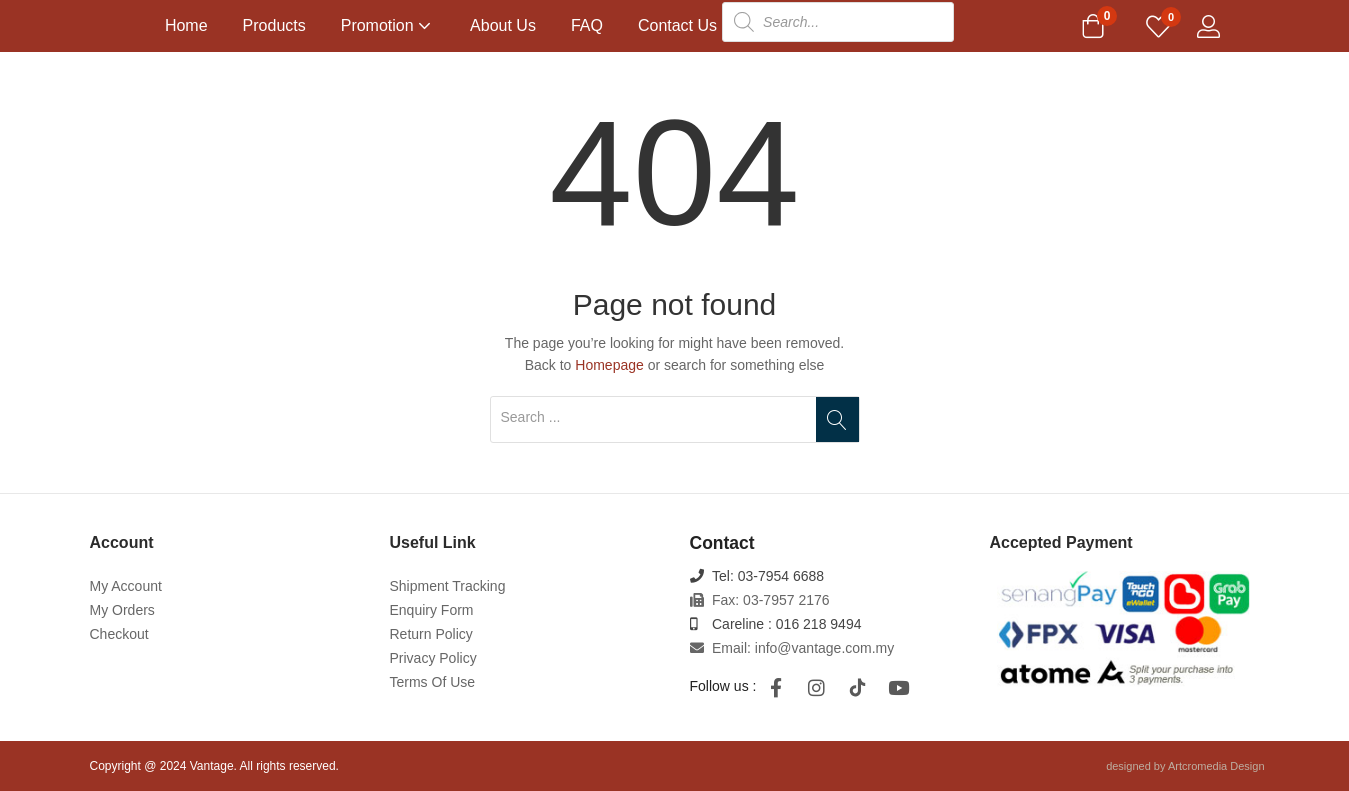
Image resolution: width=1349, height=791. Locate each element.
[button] (1093, 28)
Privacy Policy (433, 658)
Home (186, 25)
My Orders (122, 610)
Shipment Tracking (448, 586)
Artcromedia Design (1216, 766)
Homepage (609, 365)
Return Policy (431, 634)
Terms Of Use (433, 682)
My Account (126, 586)
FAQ (587, 25)
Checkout (119, 634)
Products (274, 25)
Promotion (388, 25)
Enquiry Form (432, 610)
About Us (503, 25)
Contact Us (677, 25)
